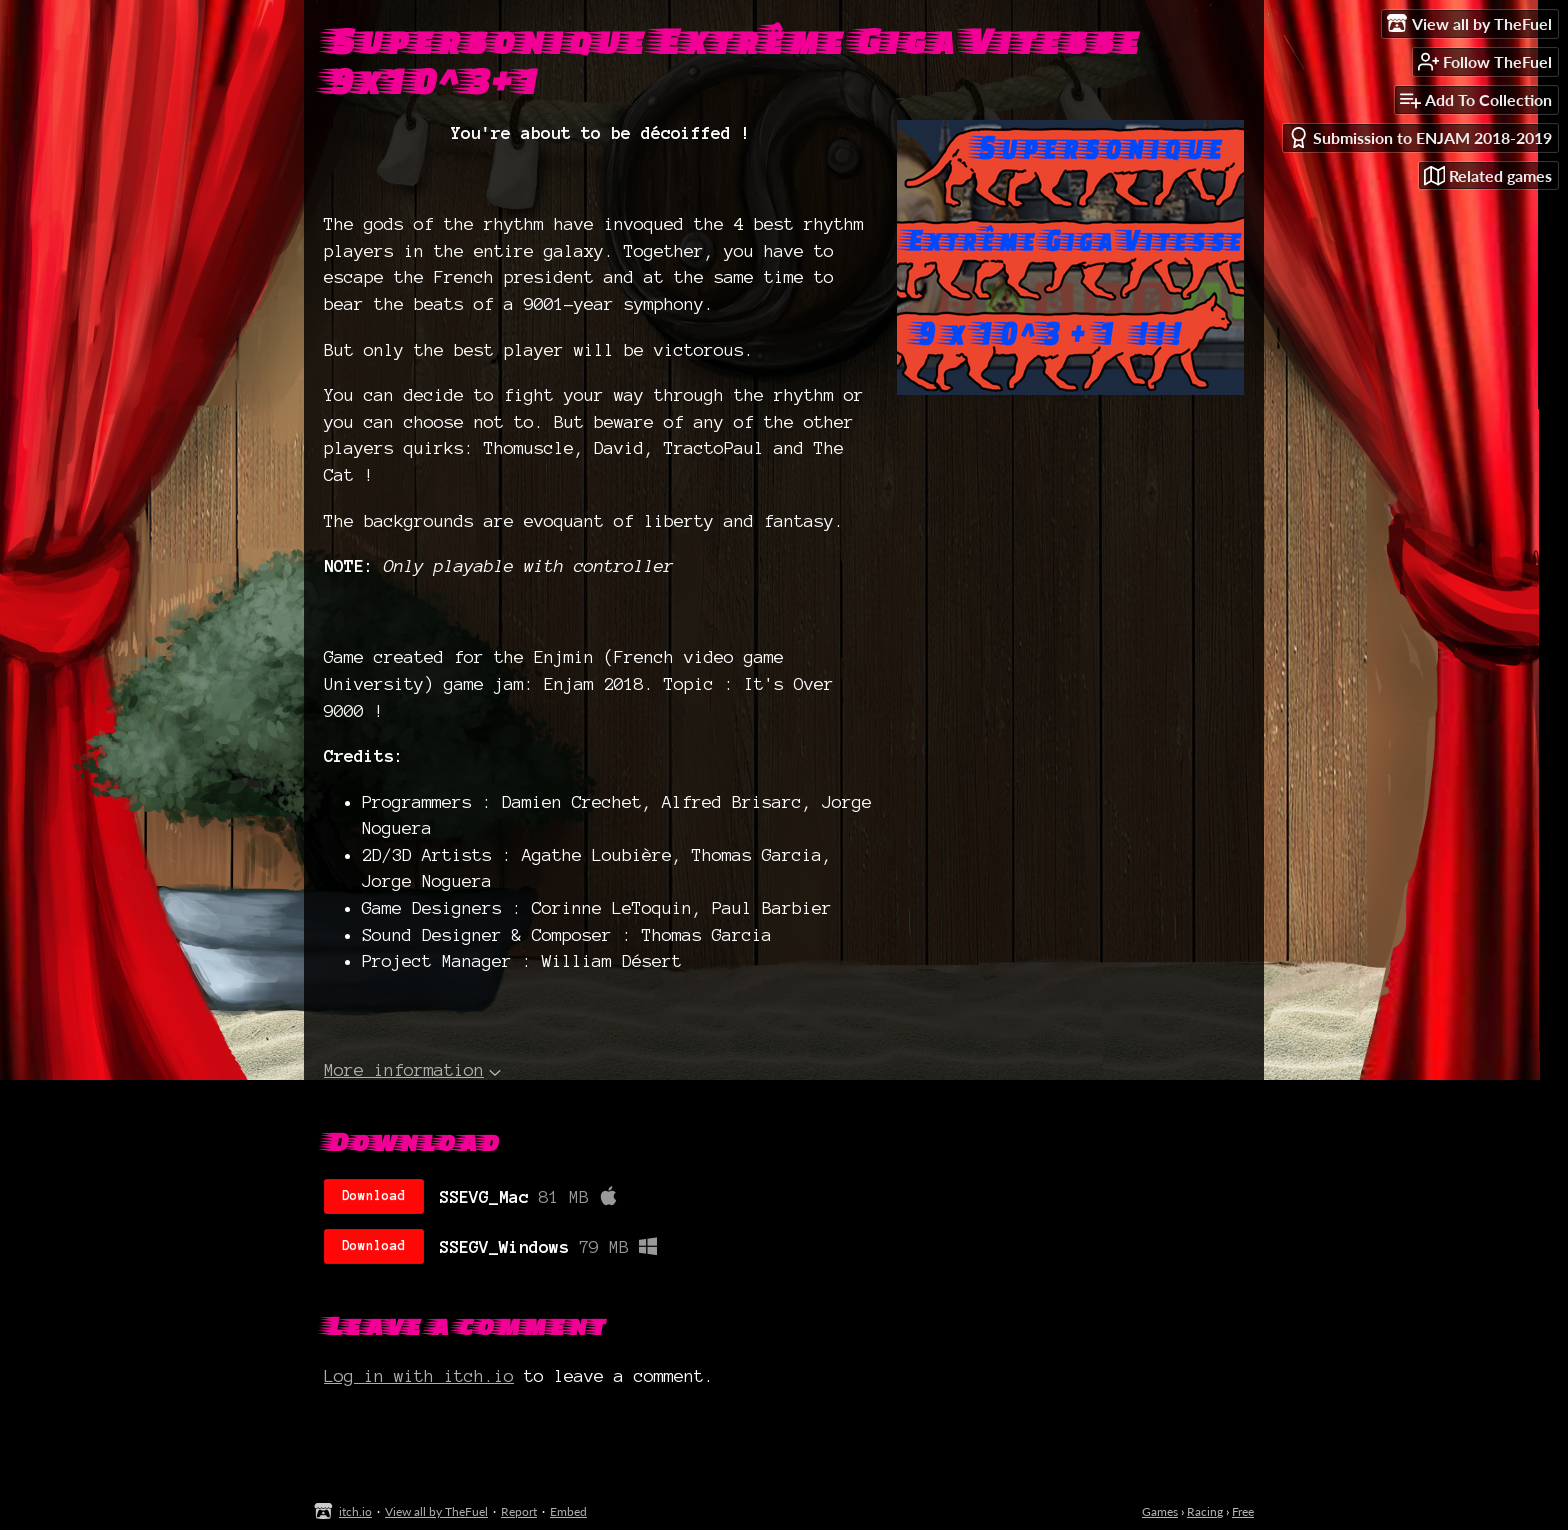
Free (1243, 1511)
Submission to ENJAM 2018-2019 (1420, 137)
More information (412, 1069)
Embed (568, 1511)
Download (374, 1196)
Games (1160, 1511)
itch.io (355, 1511)
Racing (1205, 1511)
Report (519, 1511)
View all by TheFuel (436, 1511)
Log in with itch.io (419, 1375)
